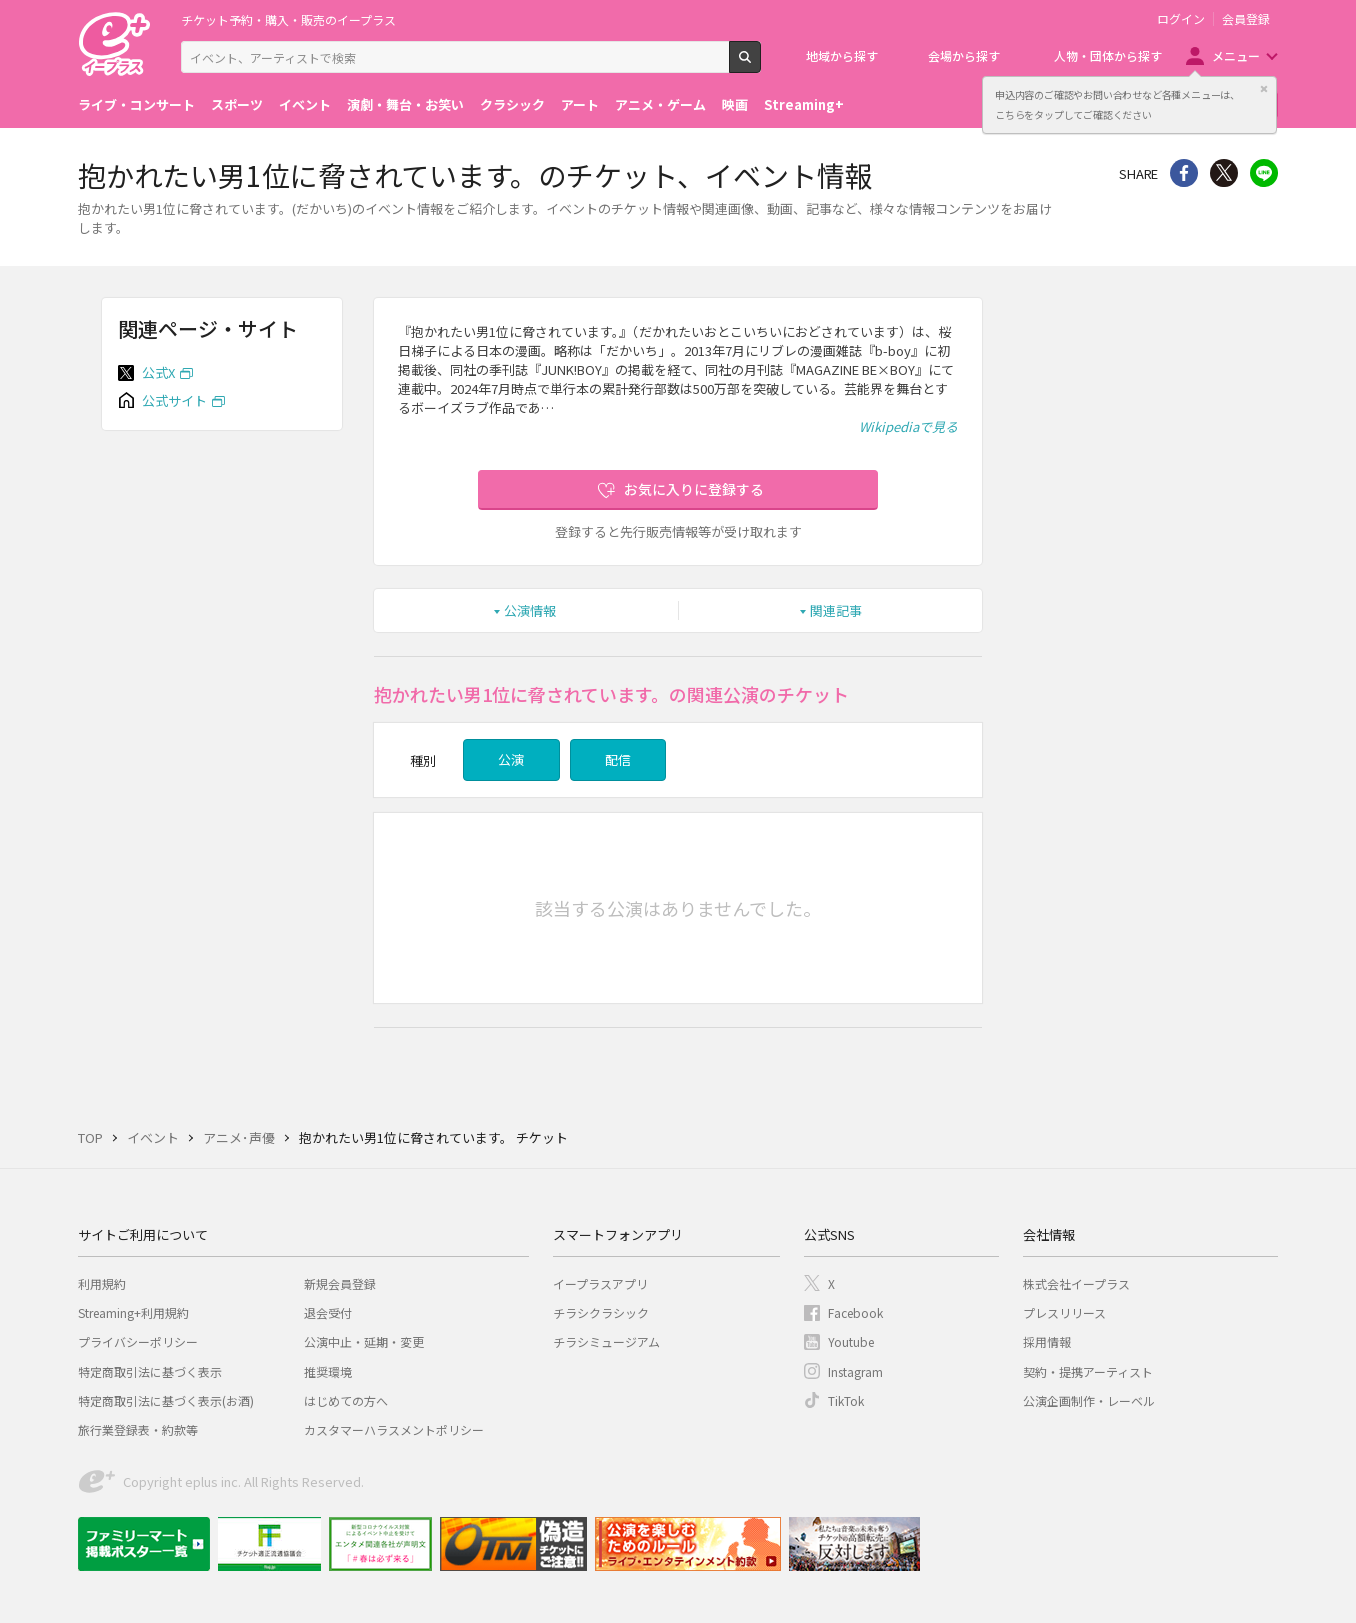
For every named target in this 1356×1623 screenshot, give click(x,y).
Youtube (851, 1341)
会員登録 (1246, 19)
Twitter (1224, 173)
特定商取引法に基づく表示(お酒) (166, 1400)
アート (580, 104)
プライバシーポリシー (138, 1341)
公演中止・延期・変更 (364, 1341)
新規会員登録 (340, 1283)
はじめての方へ (346, 1400)
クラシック (512, 104)
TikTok (846, 1400)
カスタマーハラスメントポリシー (394, 1429)
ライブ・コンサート (136, 104)
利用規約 (102, 1283)
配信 (618, 759)
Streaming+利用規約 (133, 1312)
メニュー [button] (1236, 55)
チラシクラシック (601, 1312)
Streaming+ (804, 104)
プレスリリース (1064, 1312)
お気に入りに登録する (694, 489)
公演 (511, 759)
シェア (1184, 173)
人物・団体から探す (1108, 55)
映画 (735, 104)
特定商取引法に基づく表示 (150, 1371)
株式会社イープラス (1076, 1283)
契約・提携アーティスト (1088, 1371)
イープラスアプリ (600, 1283)
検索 (760, 65)
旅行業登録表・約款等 (138, 1429)
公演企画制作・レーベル (1089, 1400)
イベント (305, 104)
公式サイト (174, 400)
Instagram (855, 1371)
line (1264, 173)
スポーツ (237, 104)
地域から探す (842, 55)
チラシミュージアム (606, 1341)
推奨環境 (328, 1371)
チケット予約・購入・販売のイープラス (288, 19)
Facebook (855, 1312)
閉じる (1264, 89)
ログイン (1181, 19)
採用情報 (1047, 1341)
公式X (158, 372)
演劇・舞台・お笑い (405, 104)
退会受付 (328, 1312)
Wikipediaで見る (908, 426)
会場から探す (964, 55)
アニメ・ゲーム (660, 104)
